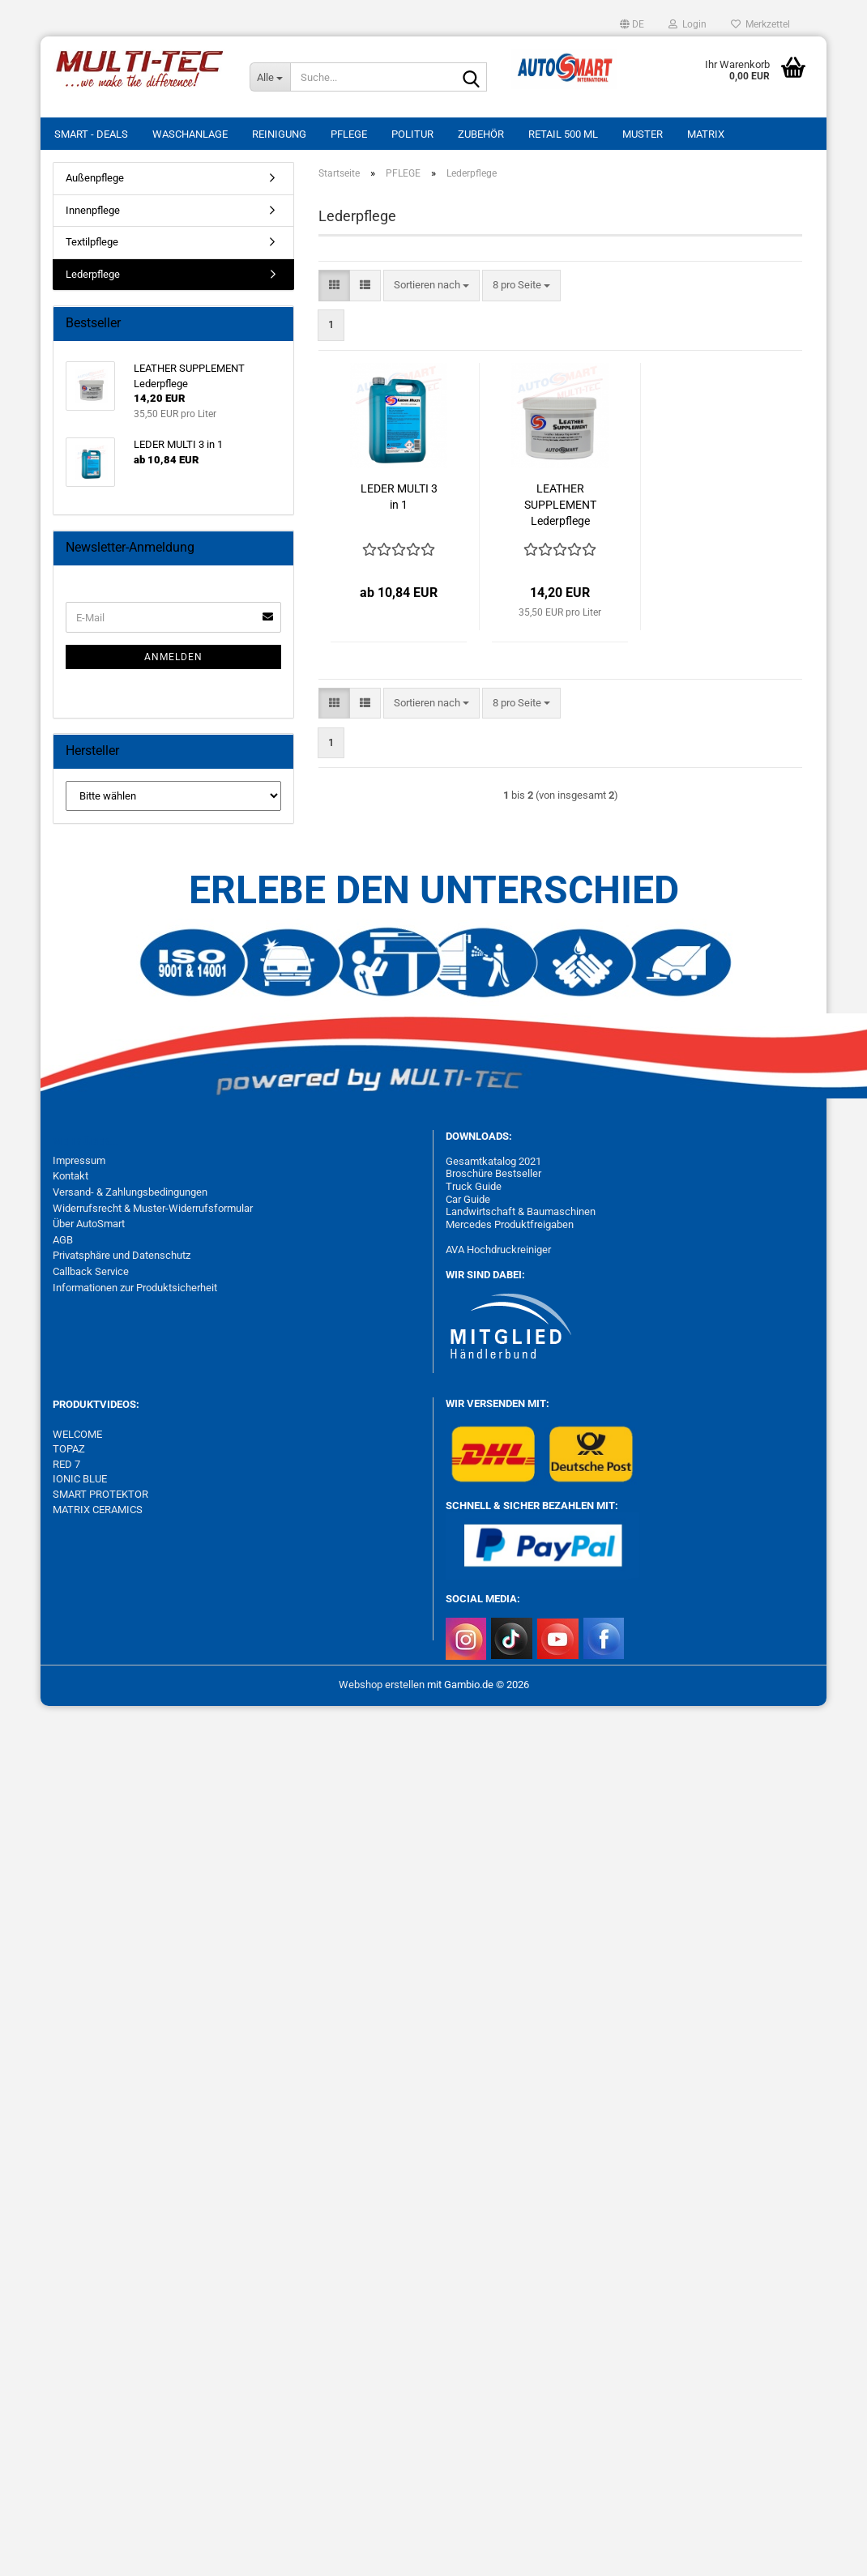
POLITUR (412, 134)
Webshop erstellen (382, 1684)
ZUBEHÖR (481, 134)
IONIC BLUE (80, 1479)
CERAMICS (116, 1509)
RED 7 (66, 1464)
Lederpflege (93, 274)
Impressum (79, 1160)
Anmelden (173, 657)
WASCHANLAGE (190, 134)
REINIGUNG (279, 134)
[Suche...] (270, 77)
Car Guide (468, 1199)
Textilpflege (92, 242)
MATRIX (705, 134)
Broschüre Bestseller (493, 1173)
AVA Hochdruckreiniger (498, 1249)
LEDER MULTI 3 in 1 (399, 496)
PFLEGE (349, 134)
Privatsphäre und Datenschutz (121, 1255)
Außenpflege (95, 178)
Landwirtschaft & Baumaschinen (521, 1211)
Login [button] (687, 24)
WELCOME (77, 1434)
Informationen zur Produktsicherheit (135, 1288)
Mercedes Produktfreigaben (510, 1224)
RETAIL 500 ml (563, 134)
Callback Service (91, 1271)
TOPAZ (70, 1449)
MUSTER (642, 134)
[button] (632, 24)
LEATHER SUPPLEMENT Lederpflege (560, 504)
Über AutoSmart (89, 1224)
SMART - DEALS (91, 134)
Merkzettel (760, 24)
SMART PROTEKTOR (100, 1494)
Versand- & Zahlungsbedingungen (130, 1192)
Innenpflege (93, 210)
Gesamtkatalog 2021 (493, 1161)
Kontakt (70, 1176)
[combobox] (431, 285)
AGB (63, 1240)
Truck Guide (474, 1186)
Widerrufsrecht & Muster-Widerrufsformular (153, 1208)
